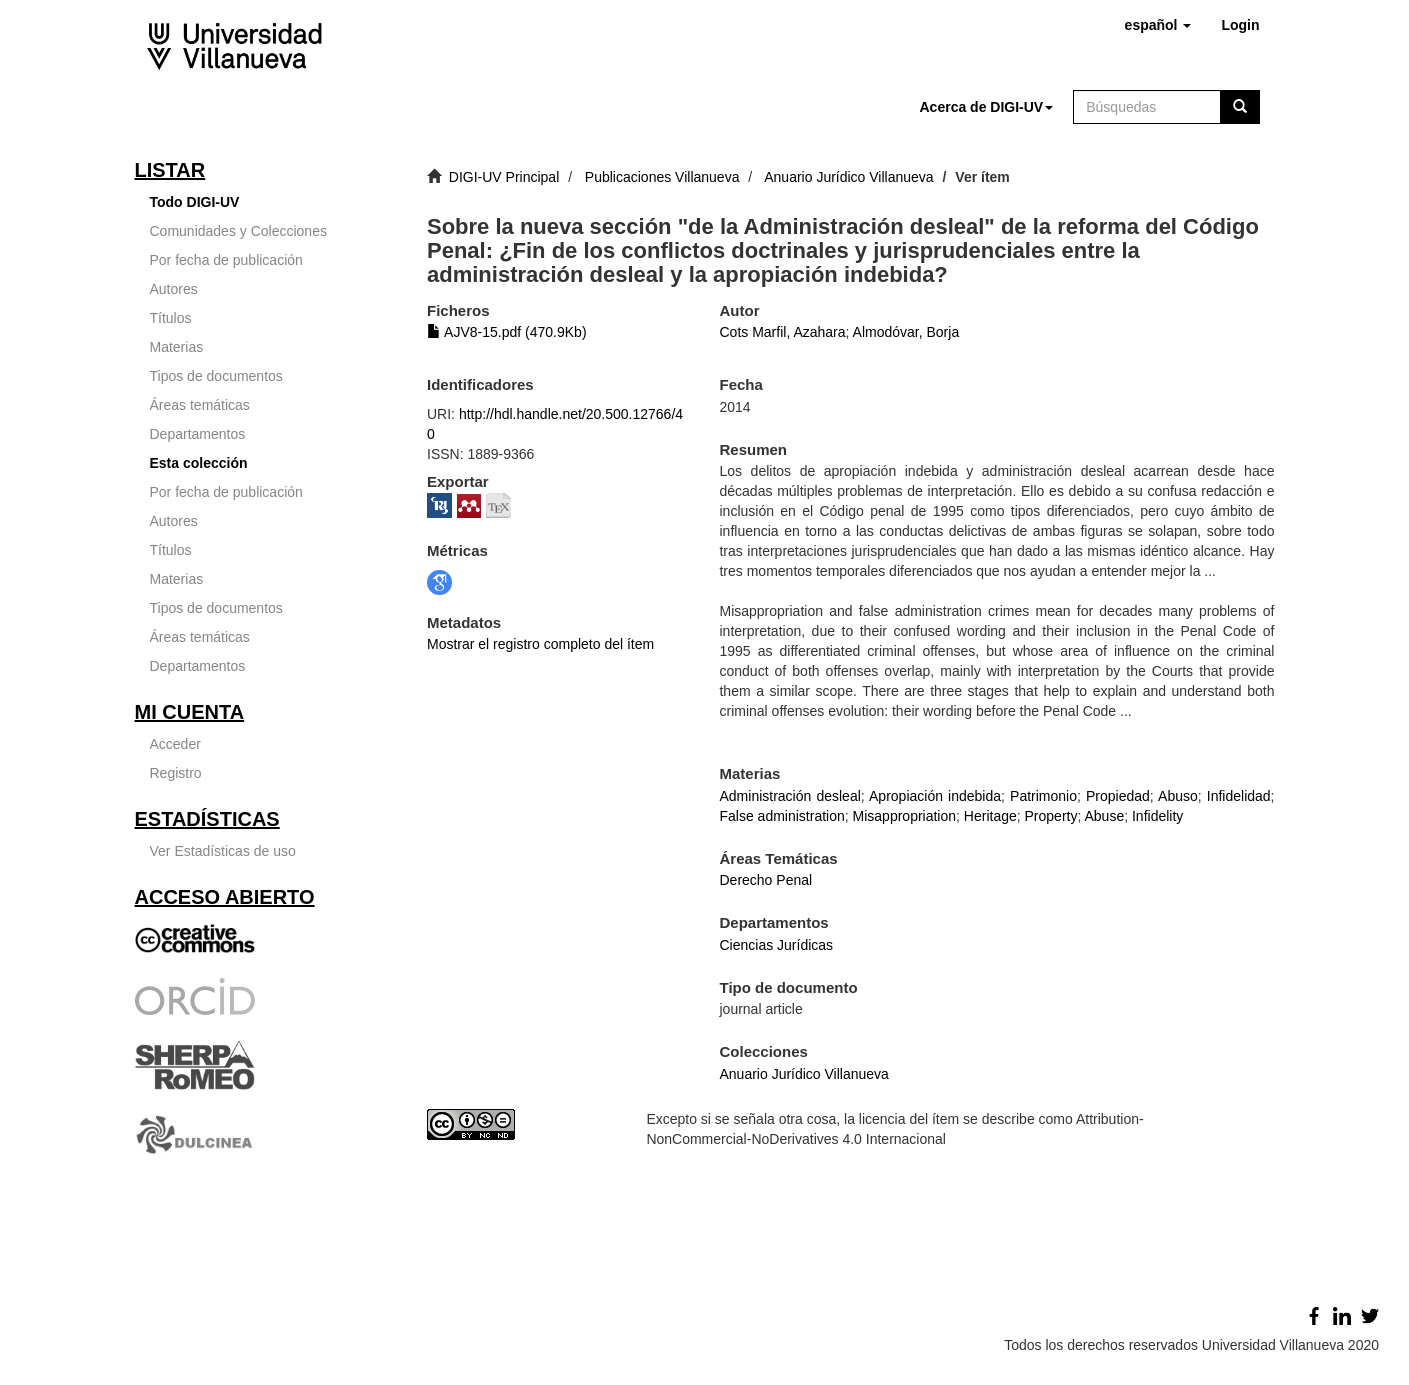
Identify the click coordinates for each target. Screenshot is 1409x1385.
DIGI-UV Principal (504, 177)
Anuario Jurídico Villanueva (848, 177)
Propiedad (1118, 796)
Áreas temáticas (200, 405)
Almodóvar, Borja (906, 332)
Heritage (990, 816)
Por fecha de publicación (226, 260)
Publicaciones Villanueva (662, 177)
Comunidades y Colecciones (238, 231)
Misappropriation (905, 816)
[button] (1158, 25)
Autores (174, 289)
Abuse (1104, 816)
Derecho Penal (765, 880)
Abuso (1178, 796)
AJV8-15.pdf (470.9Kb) (507, 332)
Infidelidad (1239, 796)
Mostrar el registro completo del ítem (540, 644)
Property (1051, 816)
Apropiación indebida (935, 796)
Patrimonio (1043, 796)
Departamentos (198, 434)
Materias (177, 347)
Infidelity (1157, 816)
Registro (176, 773)
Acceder (175, 744)
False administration (781, 816)
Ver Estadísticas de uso (223, 851)
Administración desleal (789, 796)
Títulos (171, 318)
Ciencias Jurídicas (776, 945)
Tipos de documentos (216, 376)
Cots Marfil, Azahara (782, 332)
